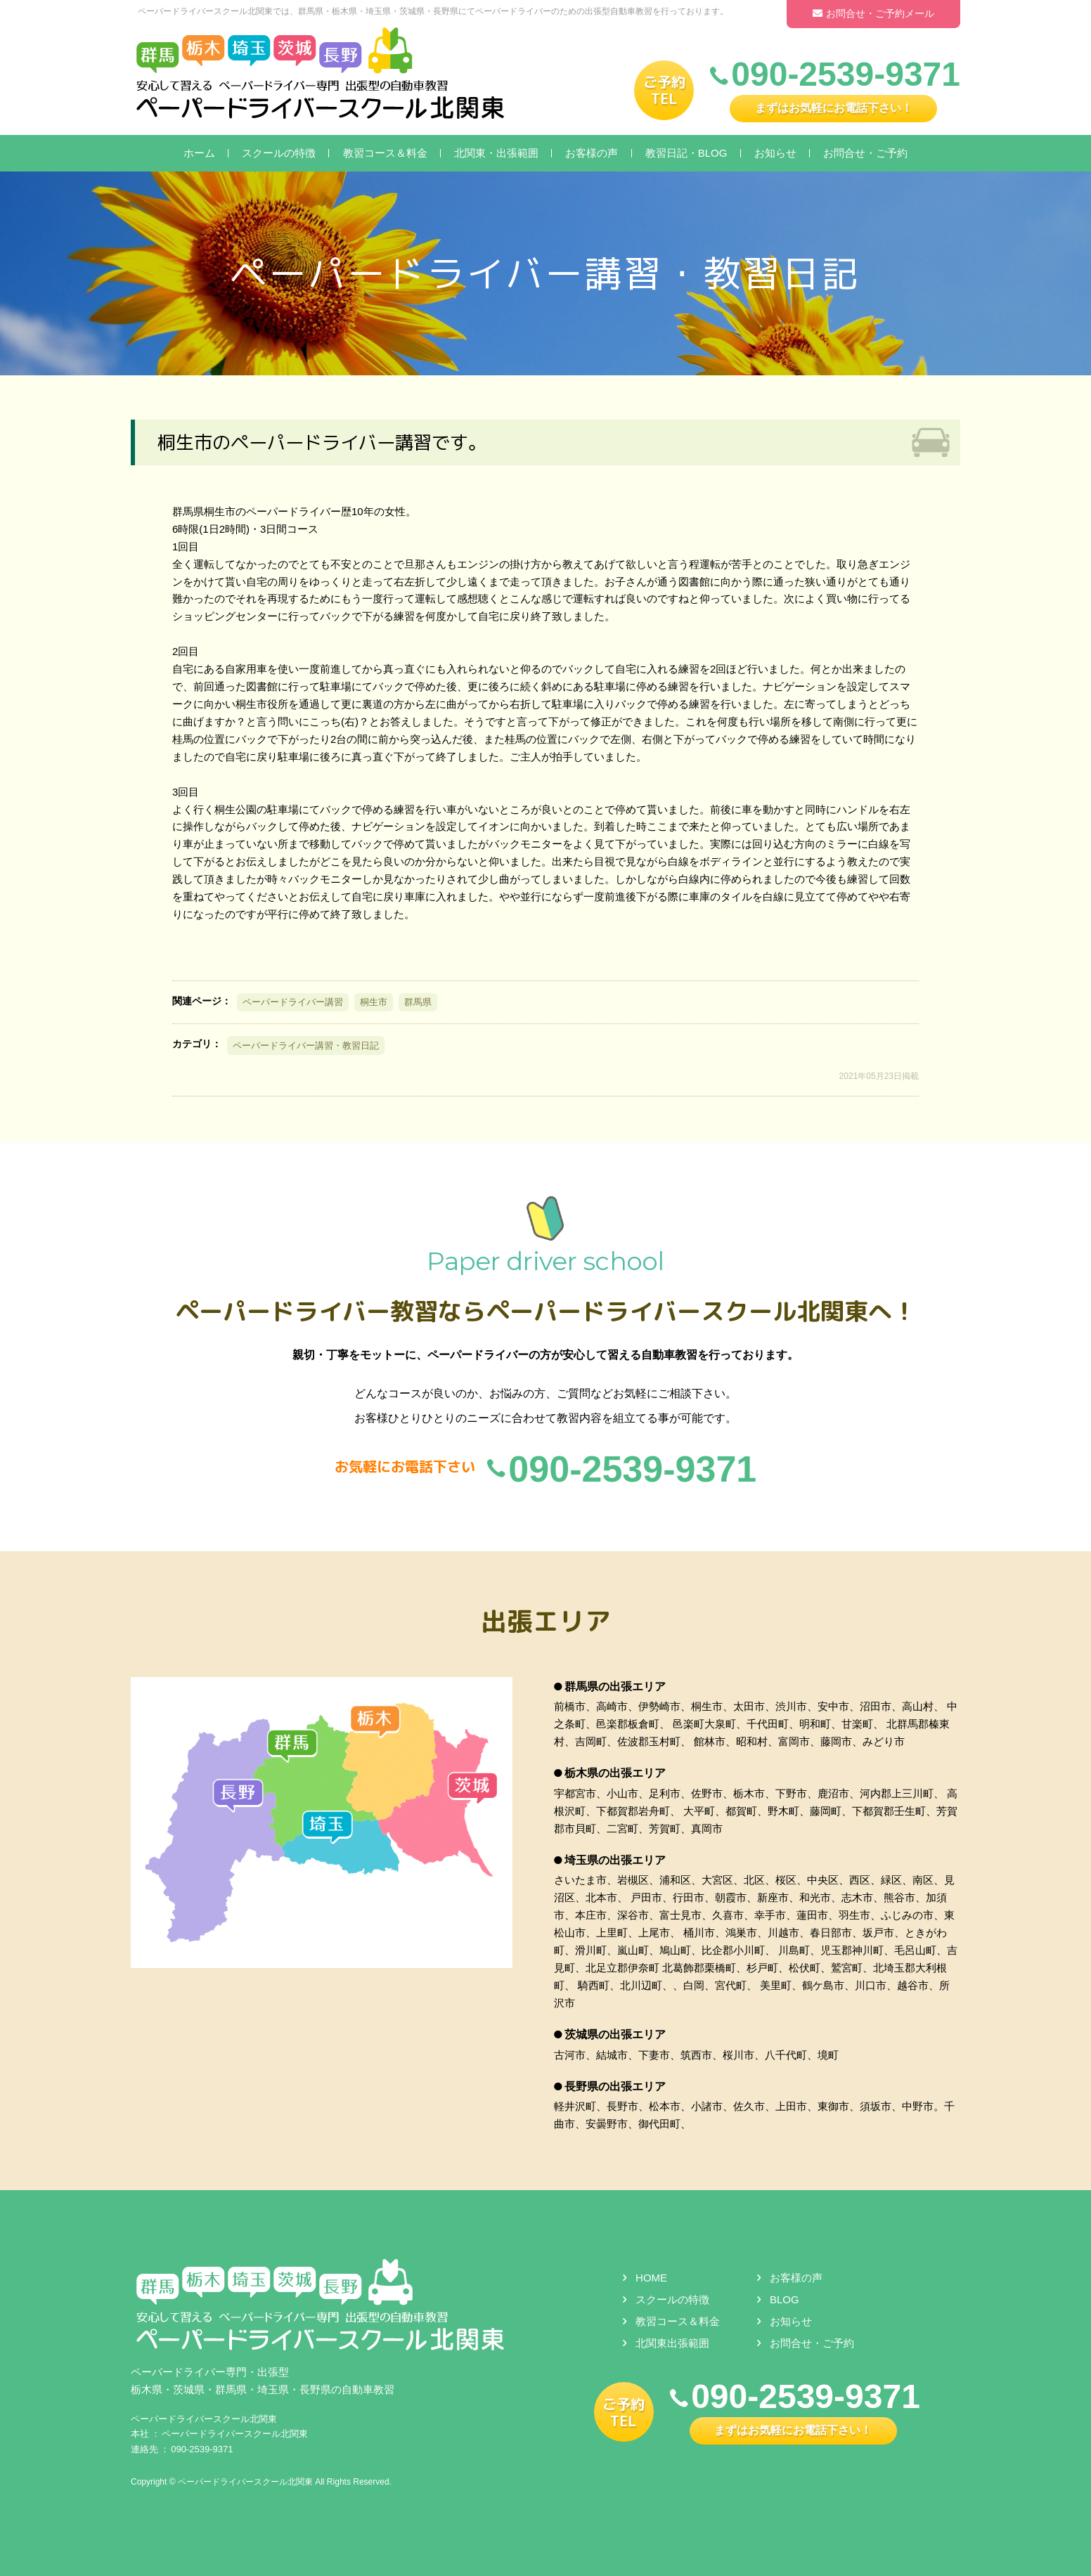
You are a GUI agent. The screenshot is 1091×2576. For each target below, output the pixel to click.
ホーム (199, 153)
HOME (651, 2278)
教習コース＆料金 (385, 153)
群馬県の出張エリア (615, 1686)
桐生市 (373, 1002)
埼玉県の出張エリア (615, 1860)
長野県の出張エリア (615, 2086)
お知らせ (775, 153)
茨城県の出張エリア (615, 2034)
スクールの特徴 (279, 153)
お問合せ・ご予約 (865, 153)
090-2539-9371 (202, 2449)
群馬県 (418, 1002)
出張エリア (545, 1621)
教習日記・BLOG (686, 153)
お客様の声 (591, 153)
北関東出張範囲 (672, 2344)
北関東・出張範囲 (496, 153)
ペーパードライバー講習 (293, 1002)
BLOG (784, 2300)
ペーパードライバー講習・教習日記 (306, 1045)
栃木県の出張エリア (615, 1774)
